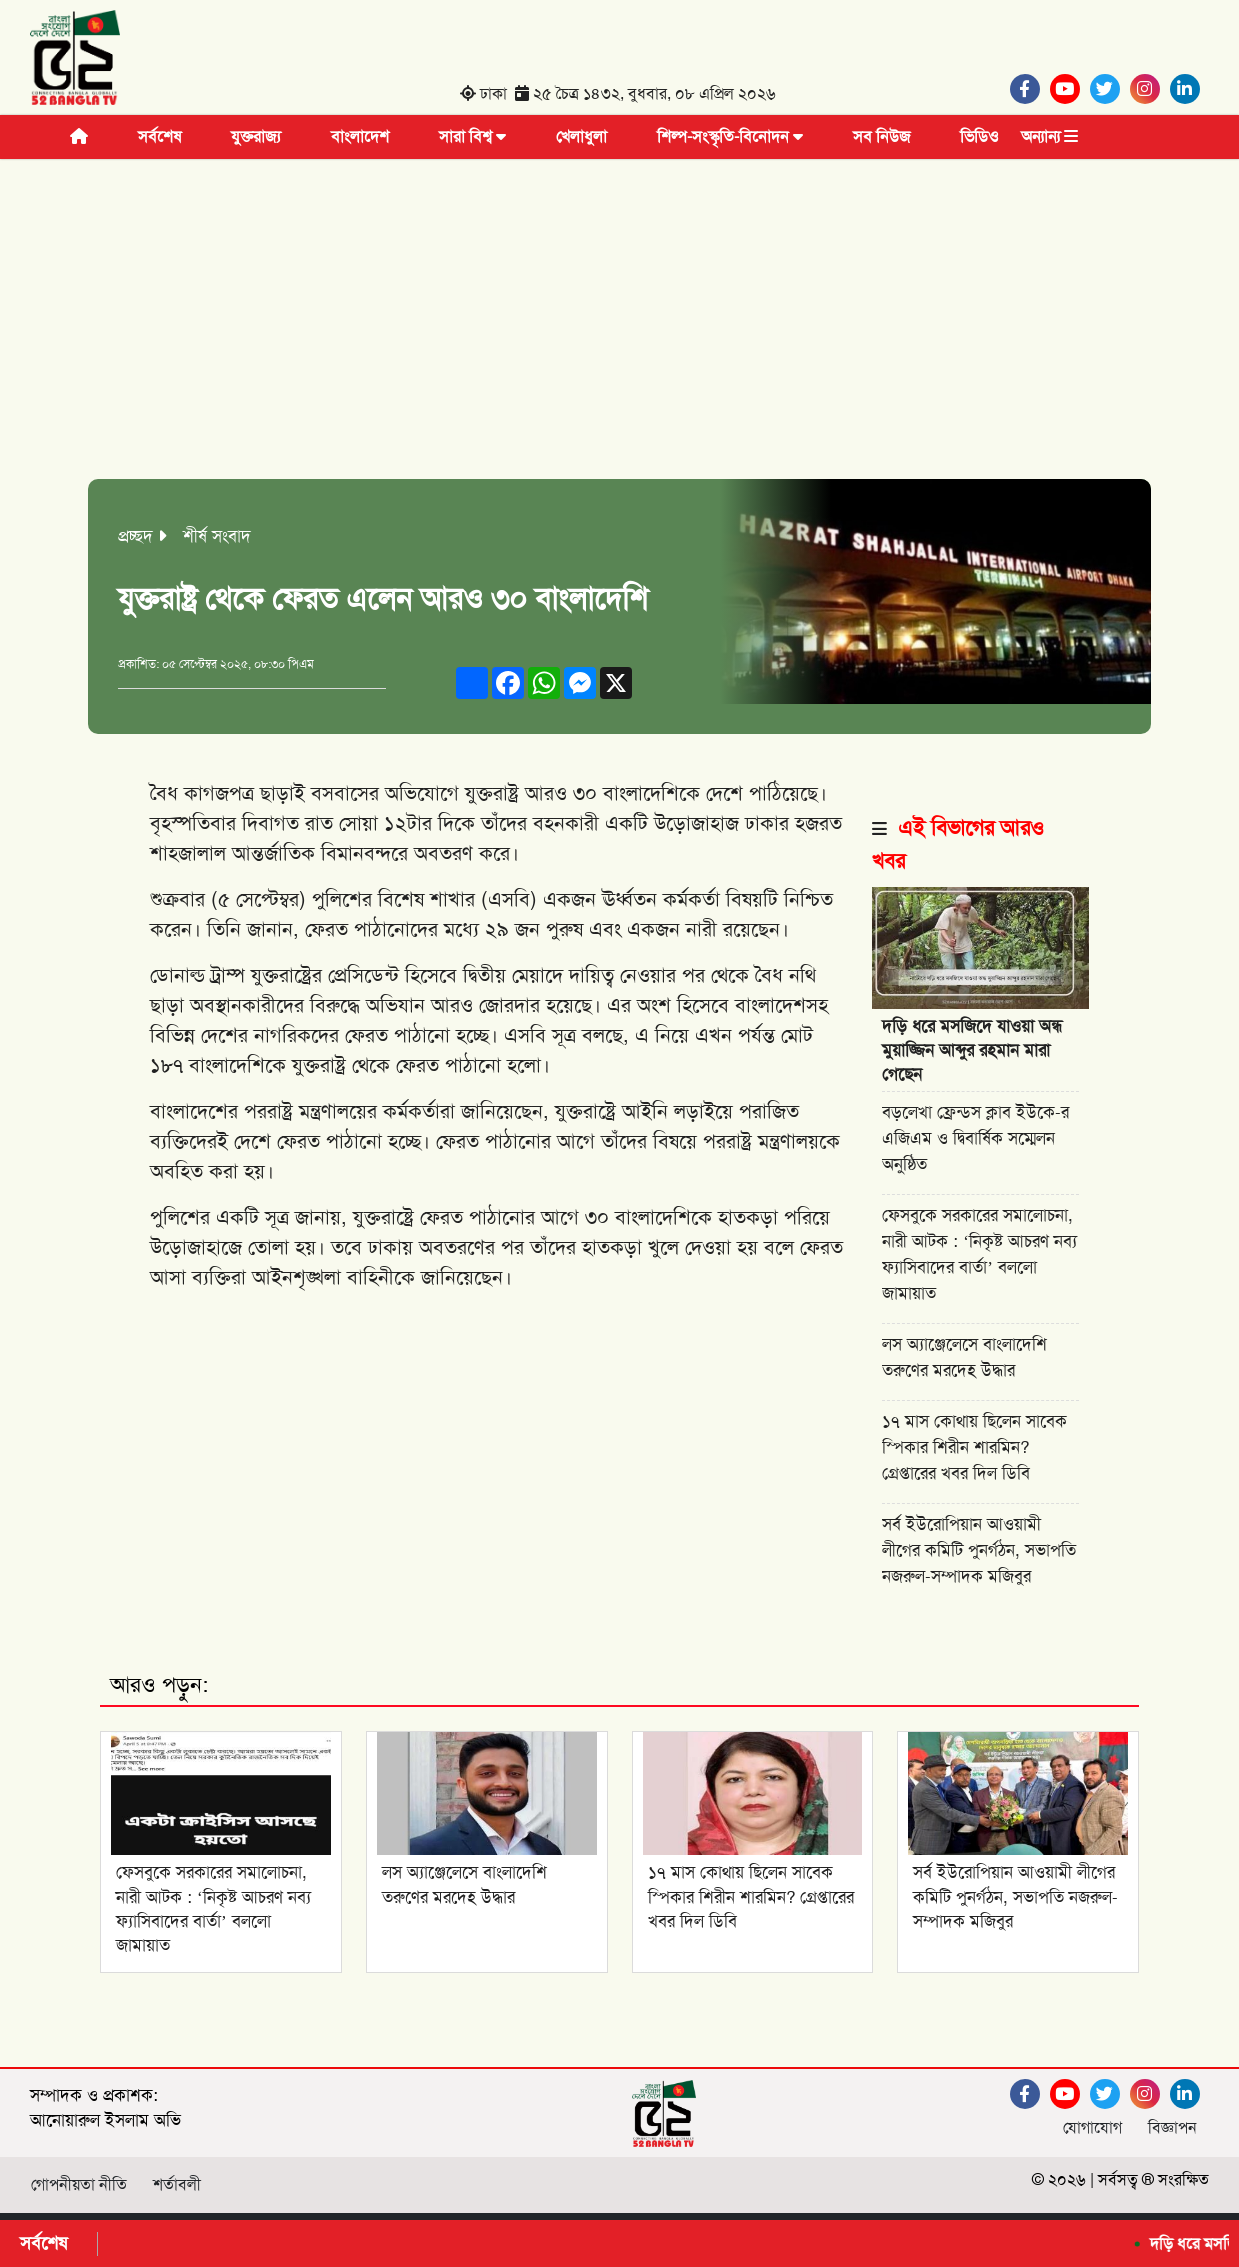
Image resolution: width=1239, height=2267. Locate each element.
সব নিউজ (881, 136)
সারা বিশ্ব (472, 136)
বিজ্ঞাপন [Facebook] (1172, 2127)
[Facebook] (1030, 89)
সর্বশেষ (159, 136)
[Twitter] (1110, 89)
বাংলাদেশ (360, 136)
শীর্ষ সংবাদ (217, 536)
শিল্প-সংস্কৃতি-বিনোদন (730, 136)
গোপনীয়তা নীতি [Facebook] (79, 2184)
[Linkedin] (1190, 89)
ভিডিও (979, 136)
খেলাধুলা (581, 136)
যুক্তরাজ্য (256, 136)
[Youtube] (1070, 89)
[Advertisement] (619, 329)
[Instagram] (1150, 89)
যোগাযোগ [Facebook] (1092, 2127)
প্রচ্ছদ (135, 536)
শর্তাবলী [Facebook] (177, 2184)
